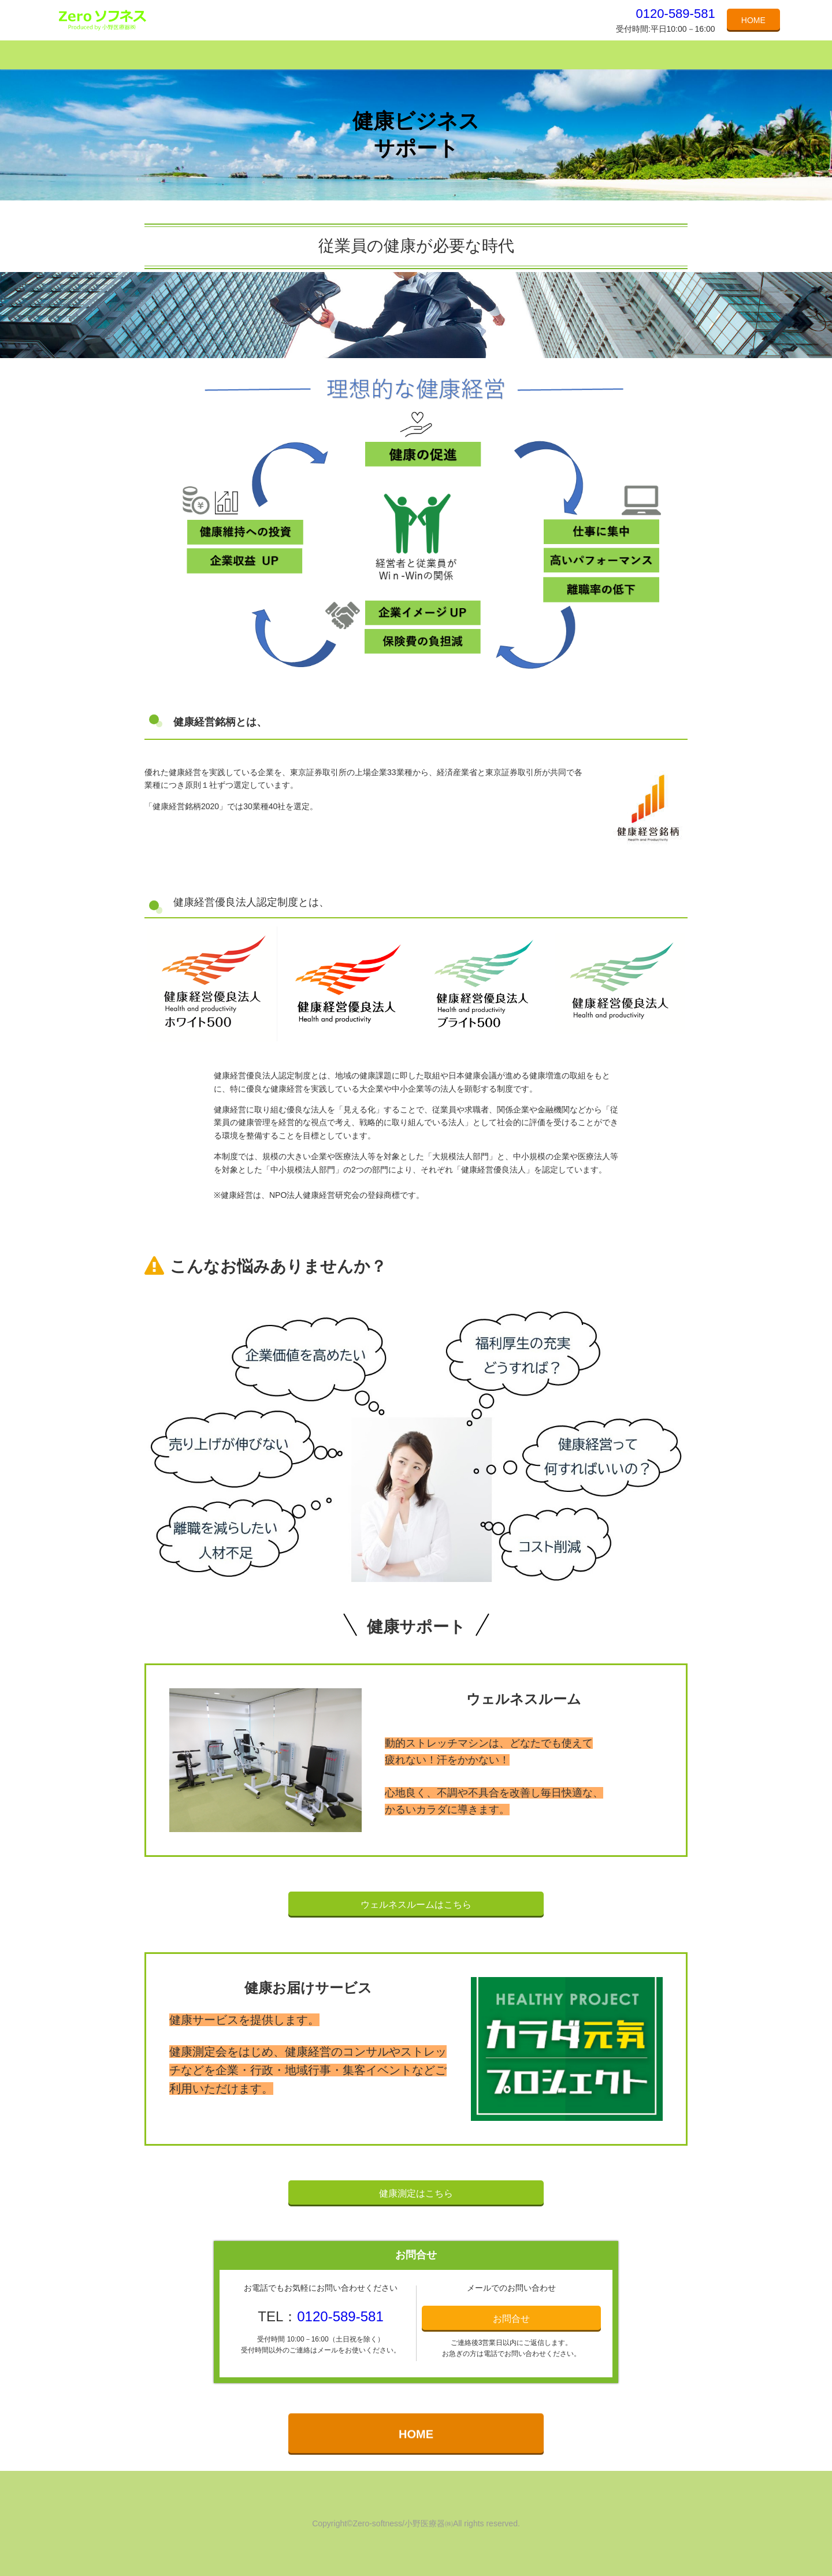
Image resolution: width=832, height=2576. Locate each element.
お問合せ (511, 2319)
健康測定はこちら (416, 2193)
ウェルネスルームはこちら (416, 1904)
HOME (753, 20)
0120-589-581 (675, 13)
